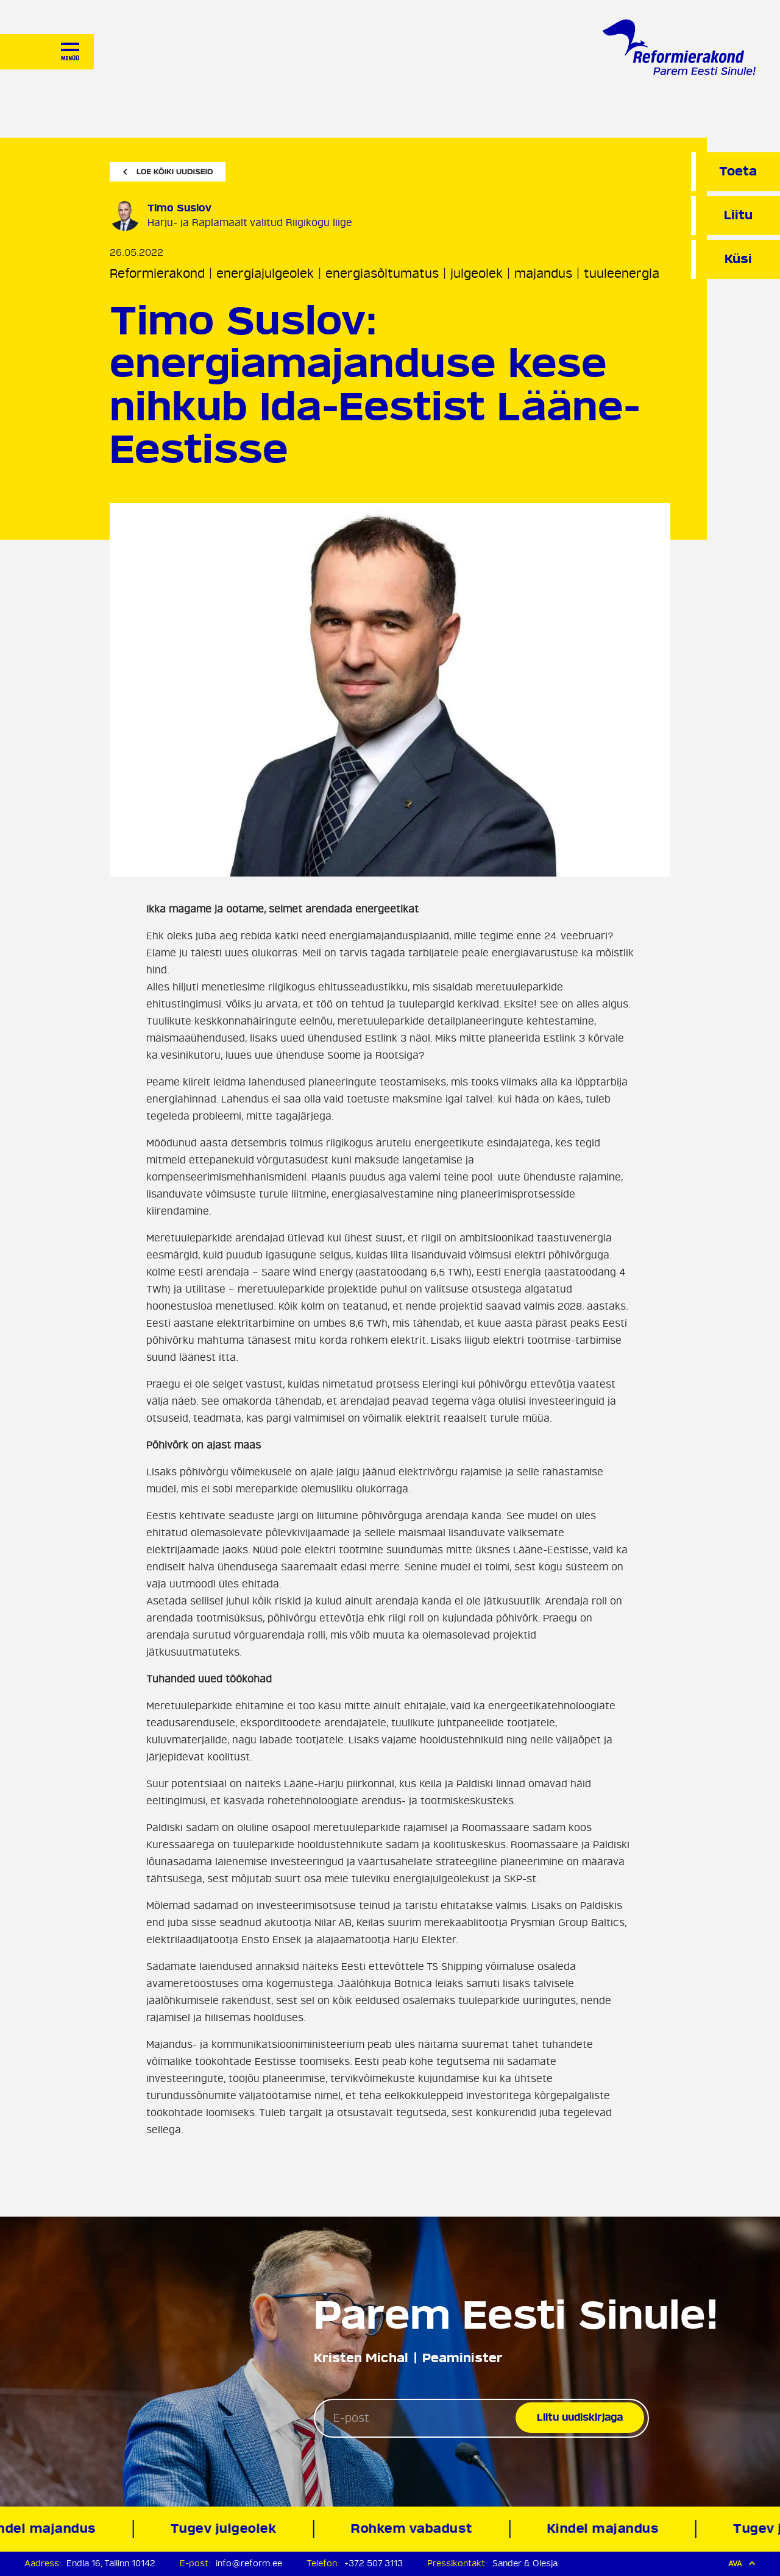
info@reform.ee (249, 2563)
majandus (543, 273)
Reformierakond (157, 273)
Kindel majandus (606, 2528)
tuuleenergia (621, 273)
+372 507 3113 (373, 2563)
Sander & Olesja (525, 2563)
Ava (742, 2563)
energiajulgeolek (265, 273)
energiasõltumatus (382, 273)
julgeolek (476, 273)
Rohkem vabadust (415, 2528)
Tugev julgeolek (226, 2528)
